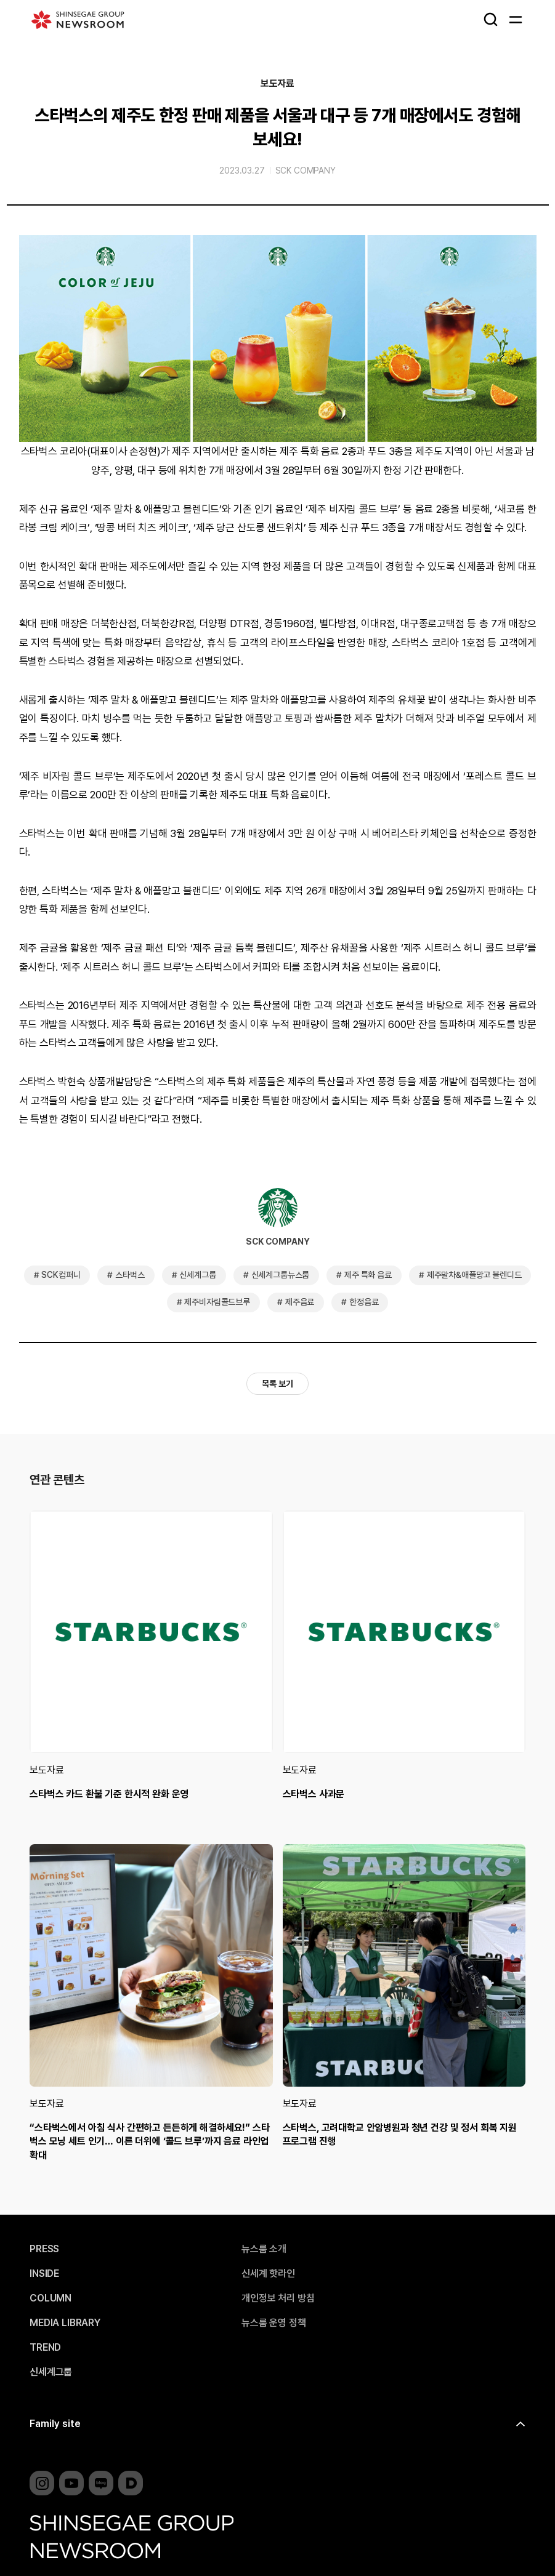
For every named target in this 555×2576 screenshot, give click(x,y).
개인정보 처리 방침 (277, 2298)
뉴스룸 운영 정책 (273, 2323)
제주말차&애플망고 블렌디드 (474, 1275)
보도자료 (277, 84)
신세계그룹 (197, 1275)
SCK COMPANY (305, 170)
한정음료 (363, 1302)
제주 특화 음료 (368, 1275)
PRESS (44, 2249)
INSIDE (44, 2274)
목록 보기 (277, 1384)
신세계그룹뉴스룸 (280, 1275)
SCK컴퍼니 (60, 1275)
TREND (45, 2348)
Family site (55, 2424)
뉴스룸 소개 (263, 2249)
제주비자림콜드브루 (217, 1302)
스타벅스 (129, 1275)
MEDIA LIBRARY (65, 2323)
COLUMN (50, 2298)
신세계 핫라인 (268, 2274)
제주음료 (299, 1302)
